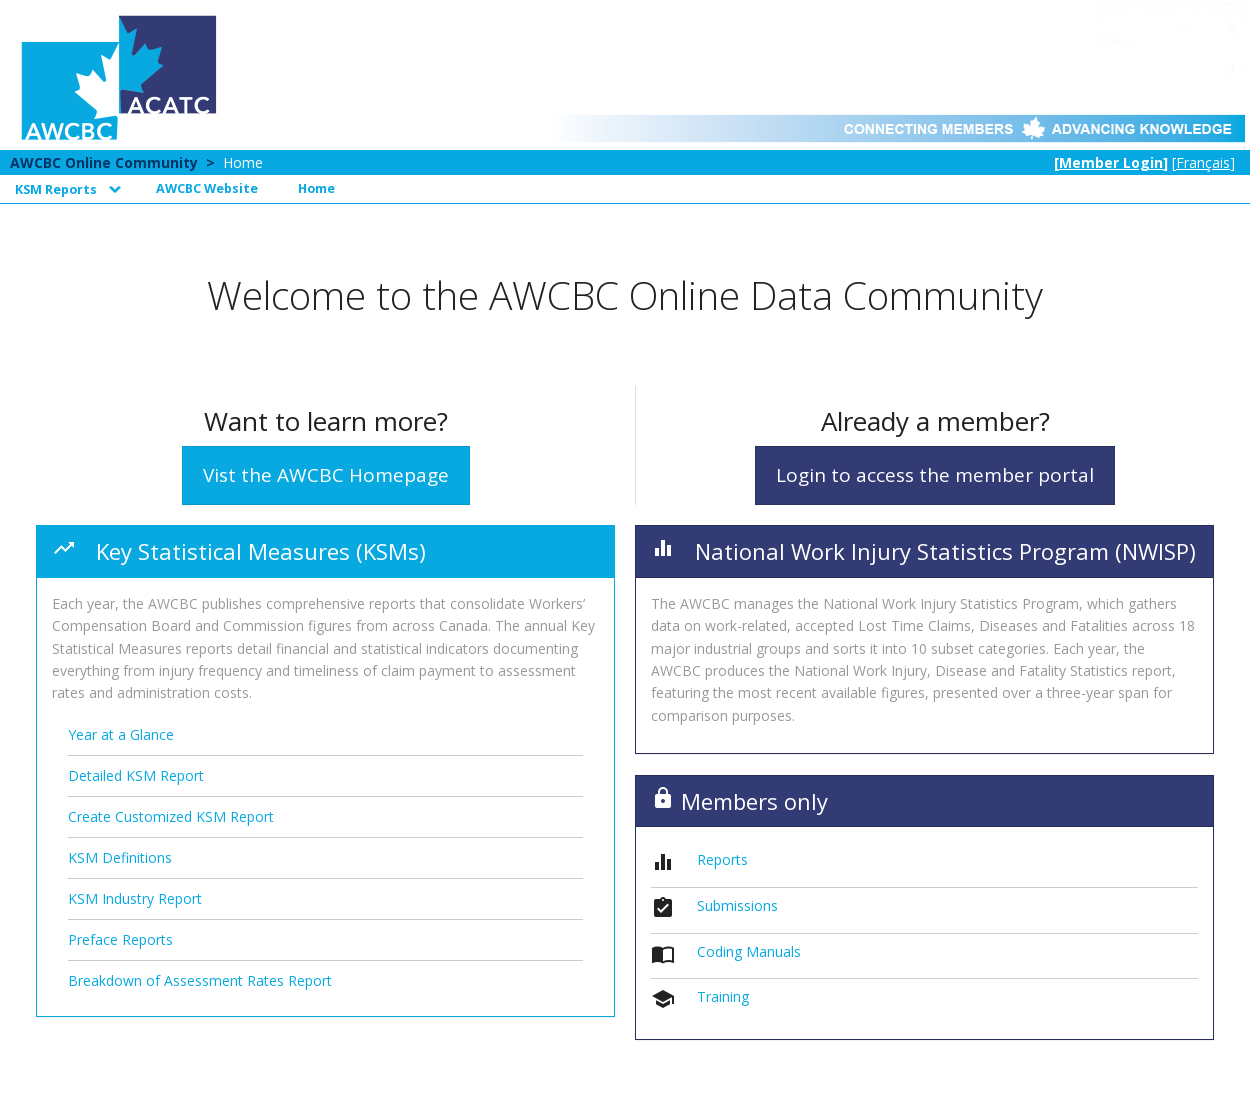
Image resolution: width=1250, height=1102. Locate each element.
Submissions (737, 905)
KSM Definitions (120, 857)
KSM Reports (56, 189)
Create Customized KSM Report (171, 816)
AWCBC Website (207, 188)
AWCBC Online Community (104, 162)
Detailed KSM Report (136, 775)
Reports (722, 859)
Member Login (1111, 162)
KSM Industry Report (135, 898)
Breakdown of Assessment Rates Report (200, 980)
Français (1203, 162)
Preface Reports (120, 939)
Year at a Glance (121, 734)
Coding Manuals (749, 951)
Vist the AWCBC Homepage (326, 475)
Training (723, 996)
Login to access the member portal (935, 475)
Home (243, 162)
